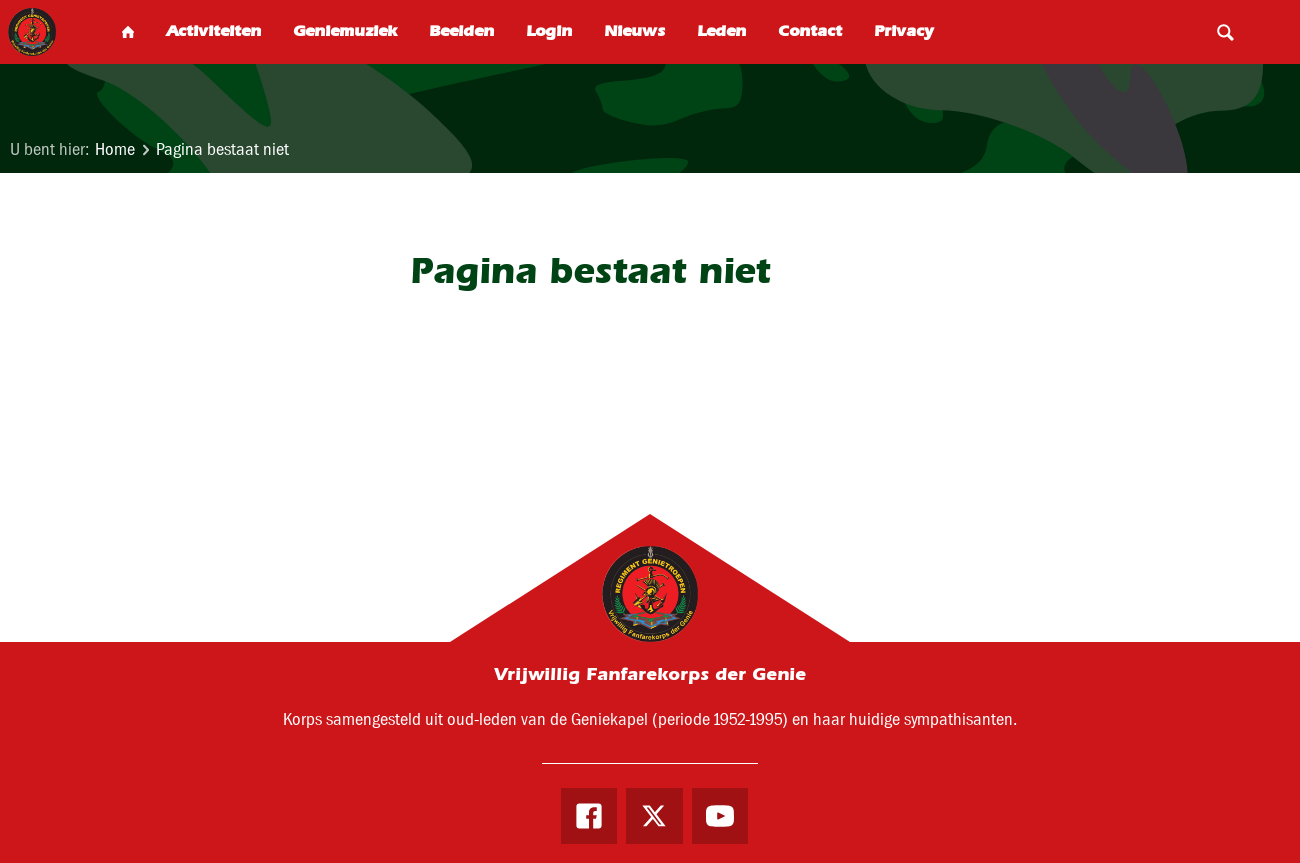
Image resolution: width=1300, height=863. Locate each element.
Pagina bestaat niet (222, 149)
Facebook (589, 816)
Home (115, 149)
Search (1225, 32)
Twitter (654, 816)
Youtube (720, 816)
